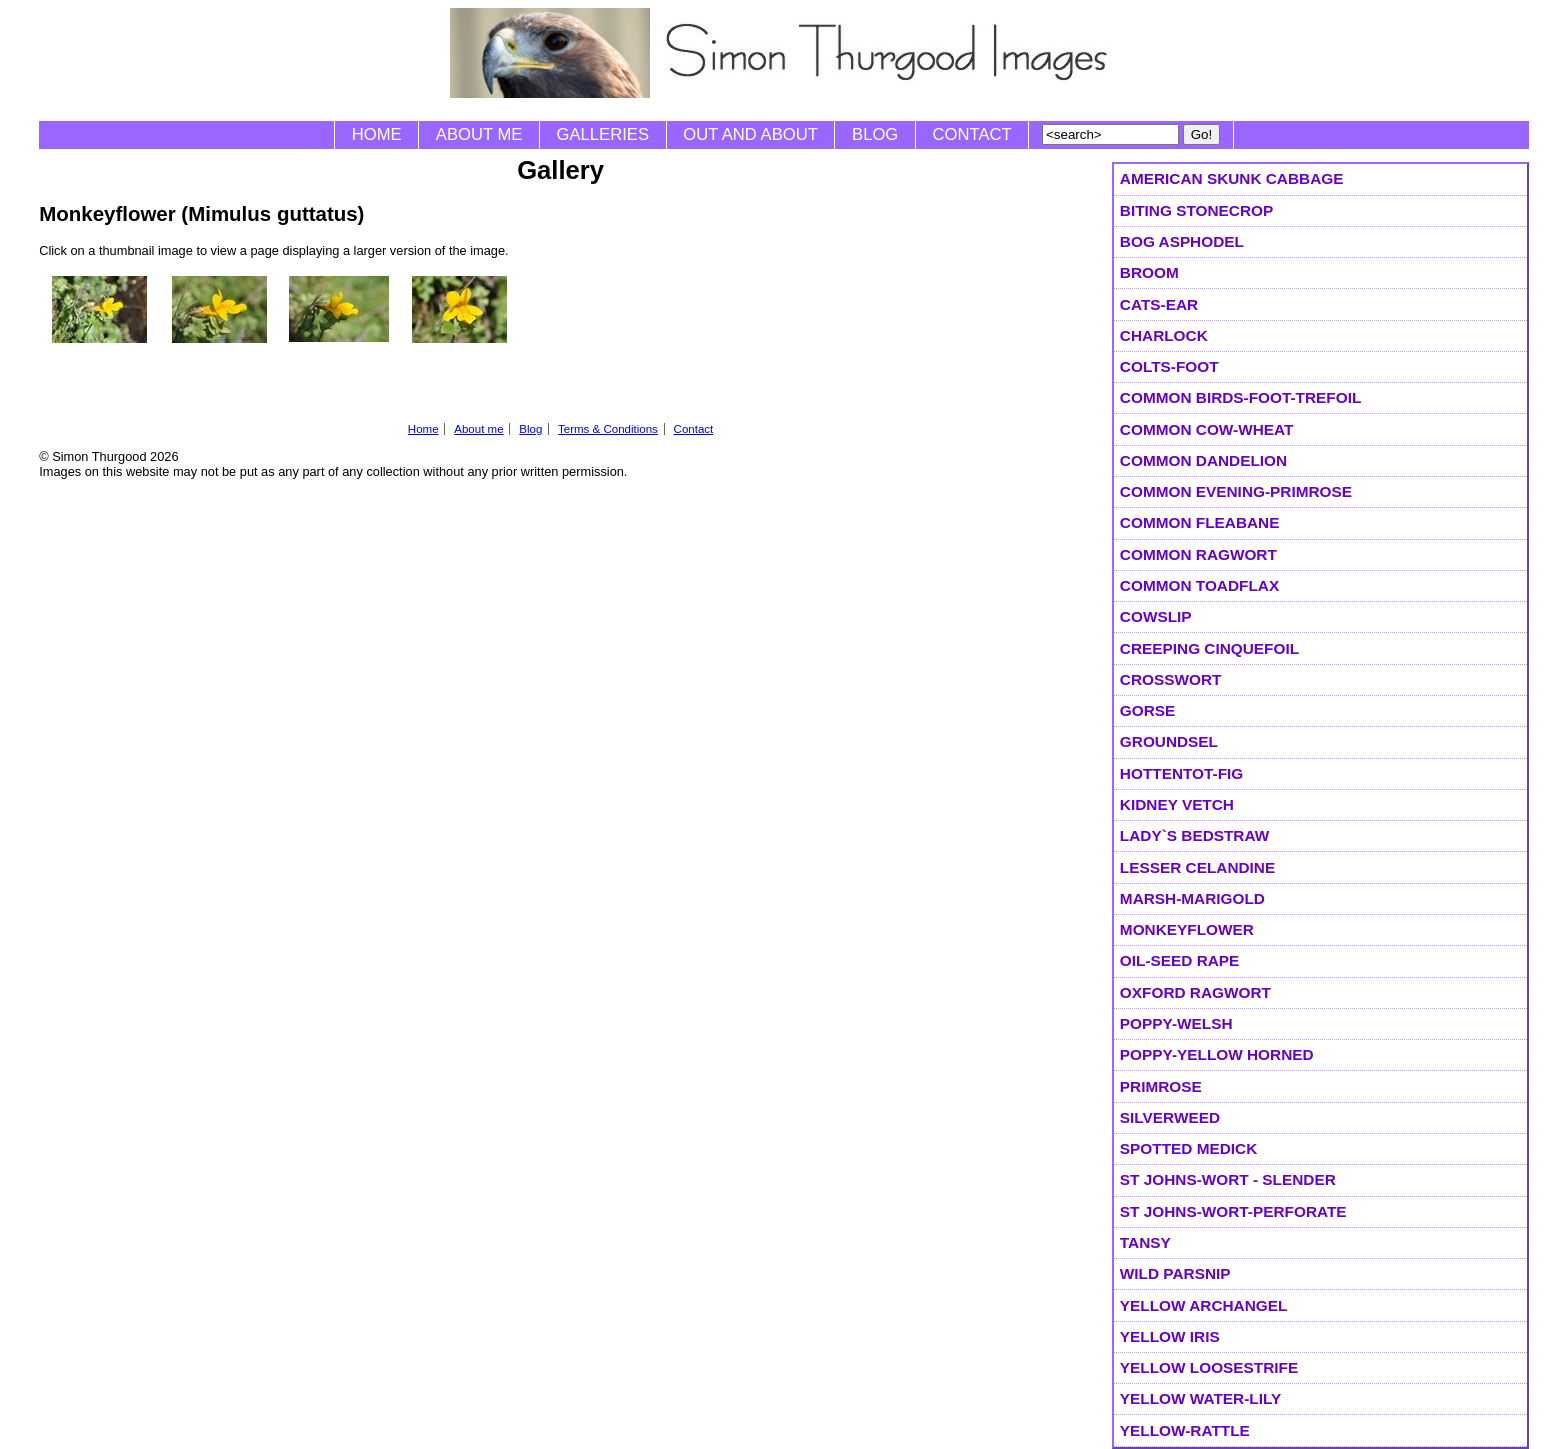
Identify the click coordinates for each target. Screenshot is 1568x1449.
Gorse (1147, 710)
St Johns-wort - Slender (1228, 1179)
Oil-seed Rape (1179, 960)
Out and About (750, 134)
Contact (972, 134)
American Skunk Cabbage (1232, 178)
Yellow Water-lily (1200, 1398)
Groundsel (1169, 741)
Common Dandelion (1203, 460)
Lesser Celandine (1197, 867)
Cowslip (1156, 616)
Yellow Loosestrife (1209, 1367)
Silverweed (1170, 1117)
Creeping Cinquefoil (1209, 648)
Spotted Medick (1188, 1148)
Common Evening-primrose (1236, 491)
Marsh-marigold (1192, 898)
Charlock (1164, 335)
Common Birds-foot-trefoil (1240, 397)
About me (479, 134)
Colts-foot (1169, 366)
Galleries (603, 134)
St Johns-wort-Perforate (1233, 1211)
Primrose (1161, 1086)
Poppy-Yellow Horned (1217, 1054)
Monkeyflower (1187, 929)
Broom (1149, 272)
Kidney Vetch (1177, 804)
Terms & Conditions (608, 429)
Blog (875, 134)
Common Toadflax (1199, 585)
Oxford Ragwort (1195, 992)
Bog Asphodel (1182, 241)
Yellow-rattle (1185, 1430)
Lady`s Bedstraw (1194, 835)
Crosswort (1171, 679)
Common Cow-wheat (1206, 429)
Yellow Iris (1170, 1336)
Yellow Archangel (1204, 1305)
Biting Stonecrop (1196, 210)
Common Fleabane (1200, 522)
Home (377, 134)
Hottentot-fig (1181, 773)
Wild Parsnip (1175, 1273)
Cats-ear (1159, 304)
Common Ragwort (1198, 554)
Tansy (1145, 1242)
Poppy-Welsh (1176, 1023)
